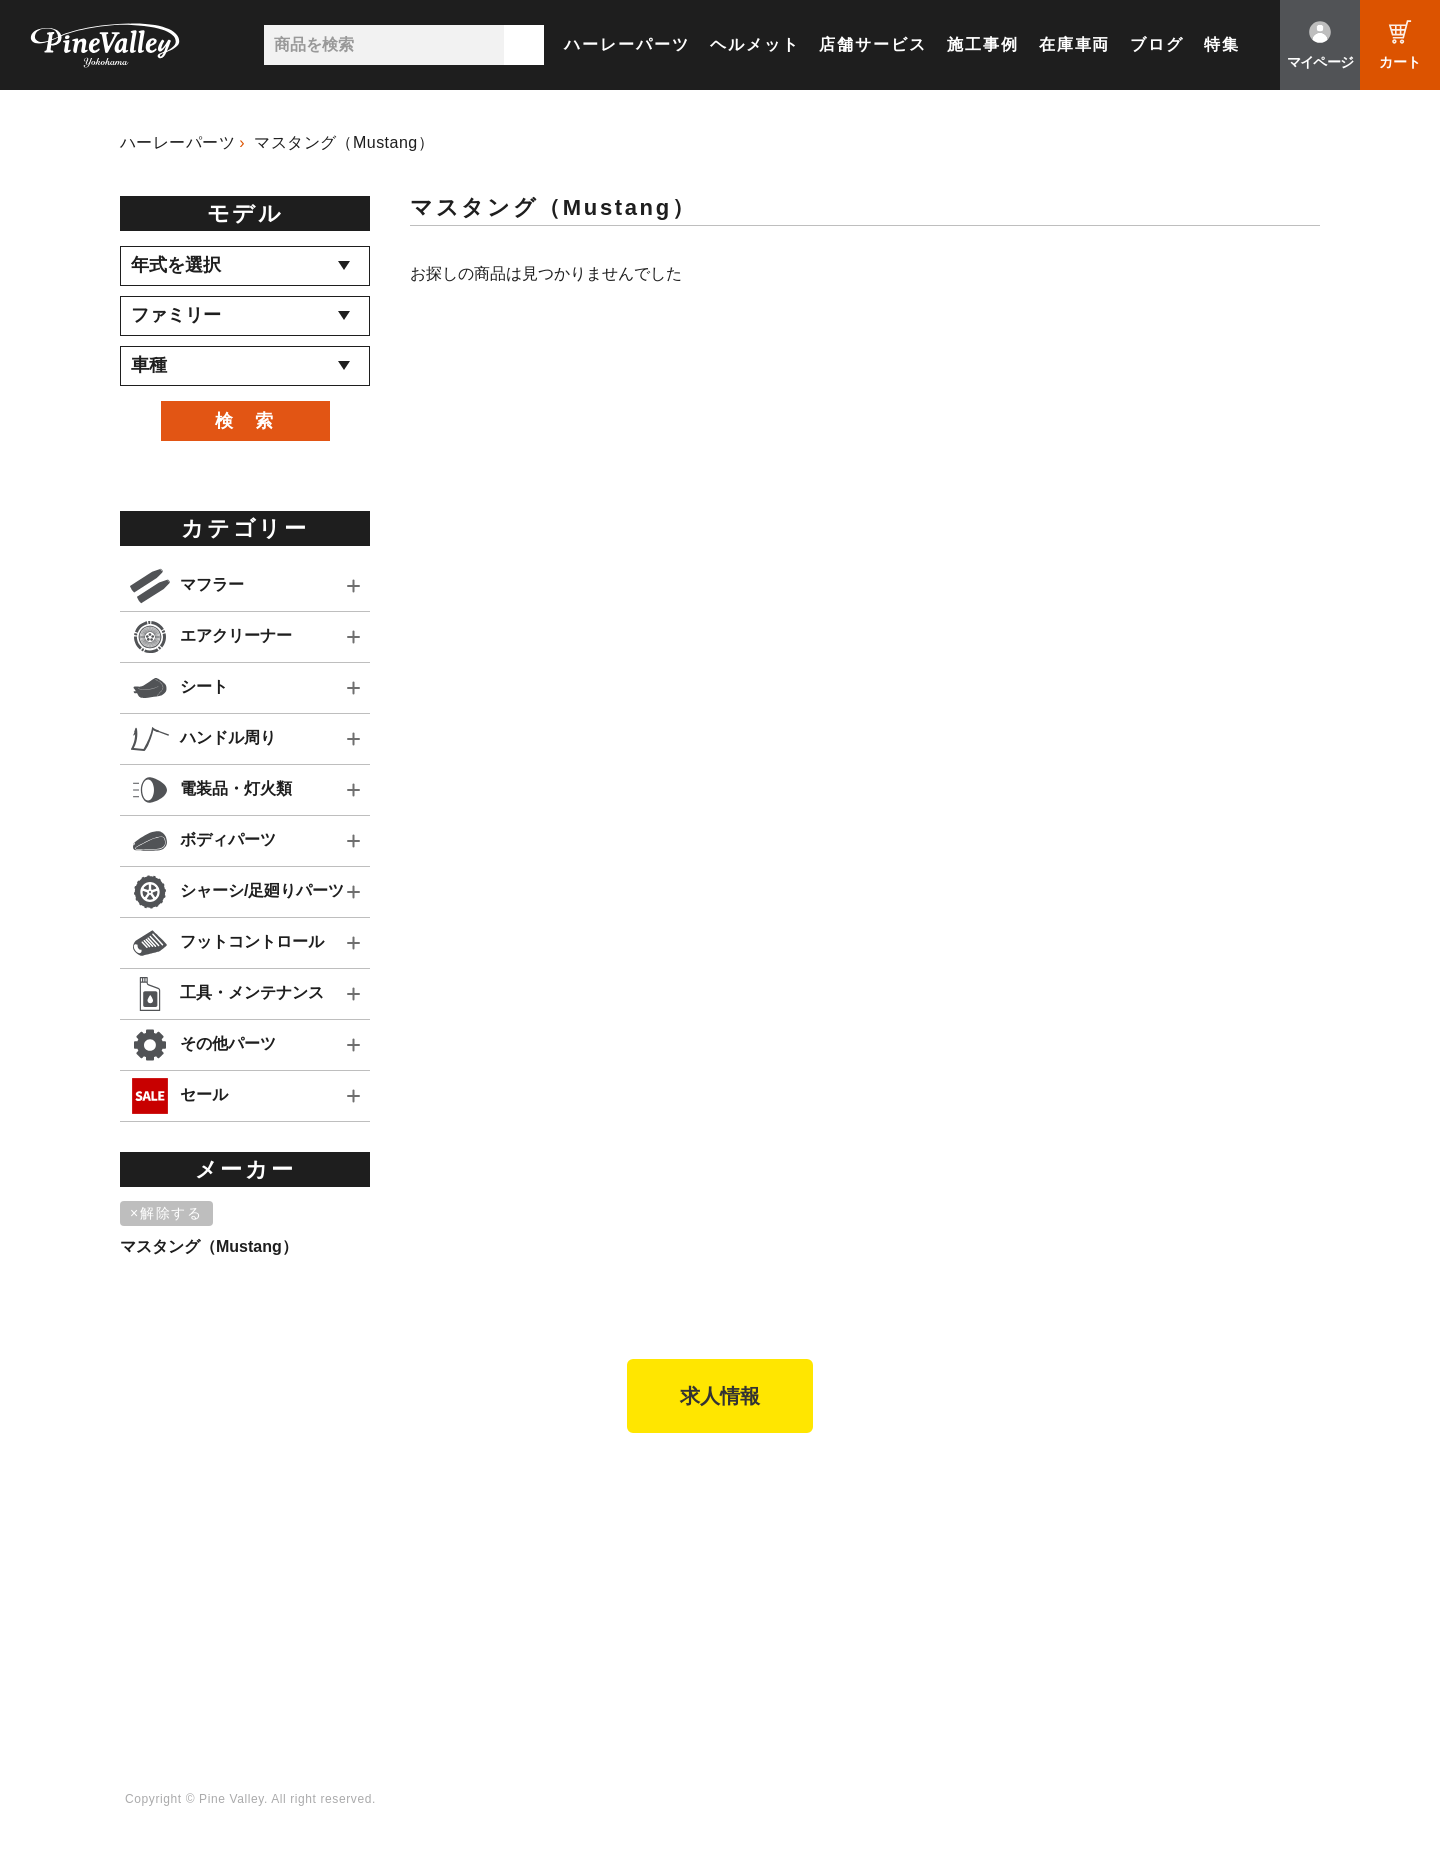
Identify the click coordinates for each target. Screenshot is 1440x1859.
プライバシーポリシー (717, 1636)
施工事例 (983, 44)
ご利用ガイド (452, 1609)
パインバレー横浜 (274, 1526)
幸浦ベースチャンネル (1044, 1581)
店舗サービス (873, 44)
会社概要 (673, 1526)
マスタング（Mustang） (344, 142)
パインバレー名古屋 (281, 1554)
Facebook (1211, 1526)
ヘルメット (755, 44)
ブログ (1157, 44)
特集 (1222, 44)
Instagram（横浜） (1241, 1609)
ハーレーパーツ (626, 44)
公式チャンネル (1022, 1554)
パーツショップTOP (475, 1554)
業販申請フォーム (467, 1663)
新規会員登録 (452, 1526)
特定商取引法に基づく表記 (496, 1636)
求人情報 (720, 1396)
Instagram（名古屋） (1249, 1636)
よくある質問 (688, 1581)
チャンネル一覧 (1022, 1526)
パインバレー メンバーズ (727, 1554)
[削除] (170, 1214)
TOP (137, 1488)
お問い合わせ (688, 1609)
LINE (1195, 1581)
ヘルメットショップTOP (489, 1581)
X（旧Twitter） (1228, 1554)
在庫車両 (1075, 44)
